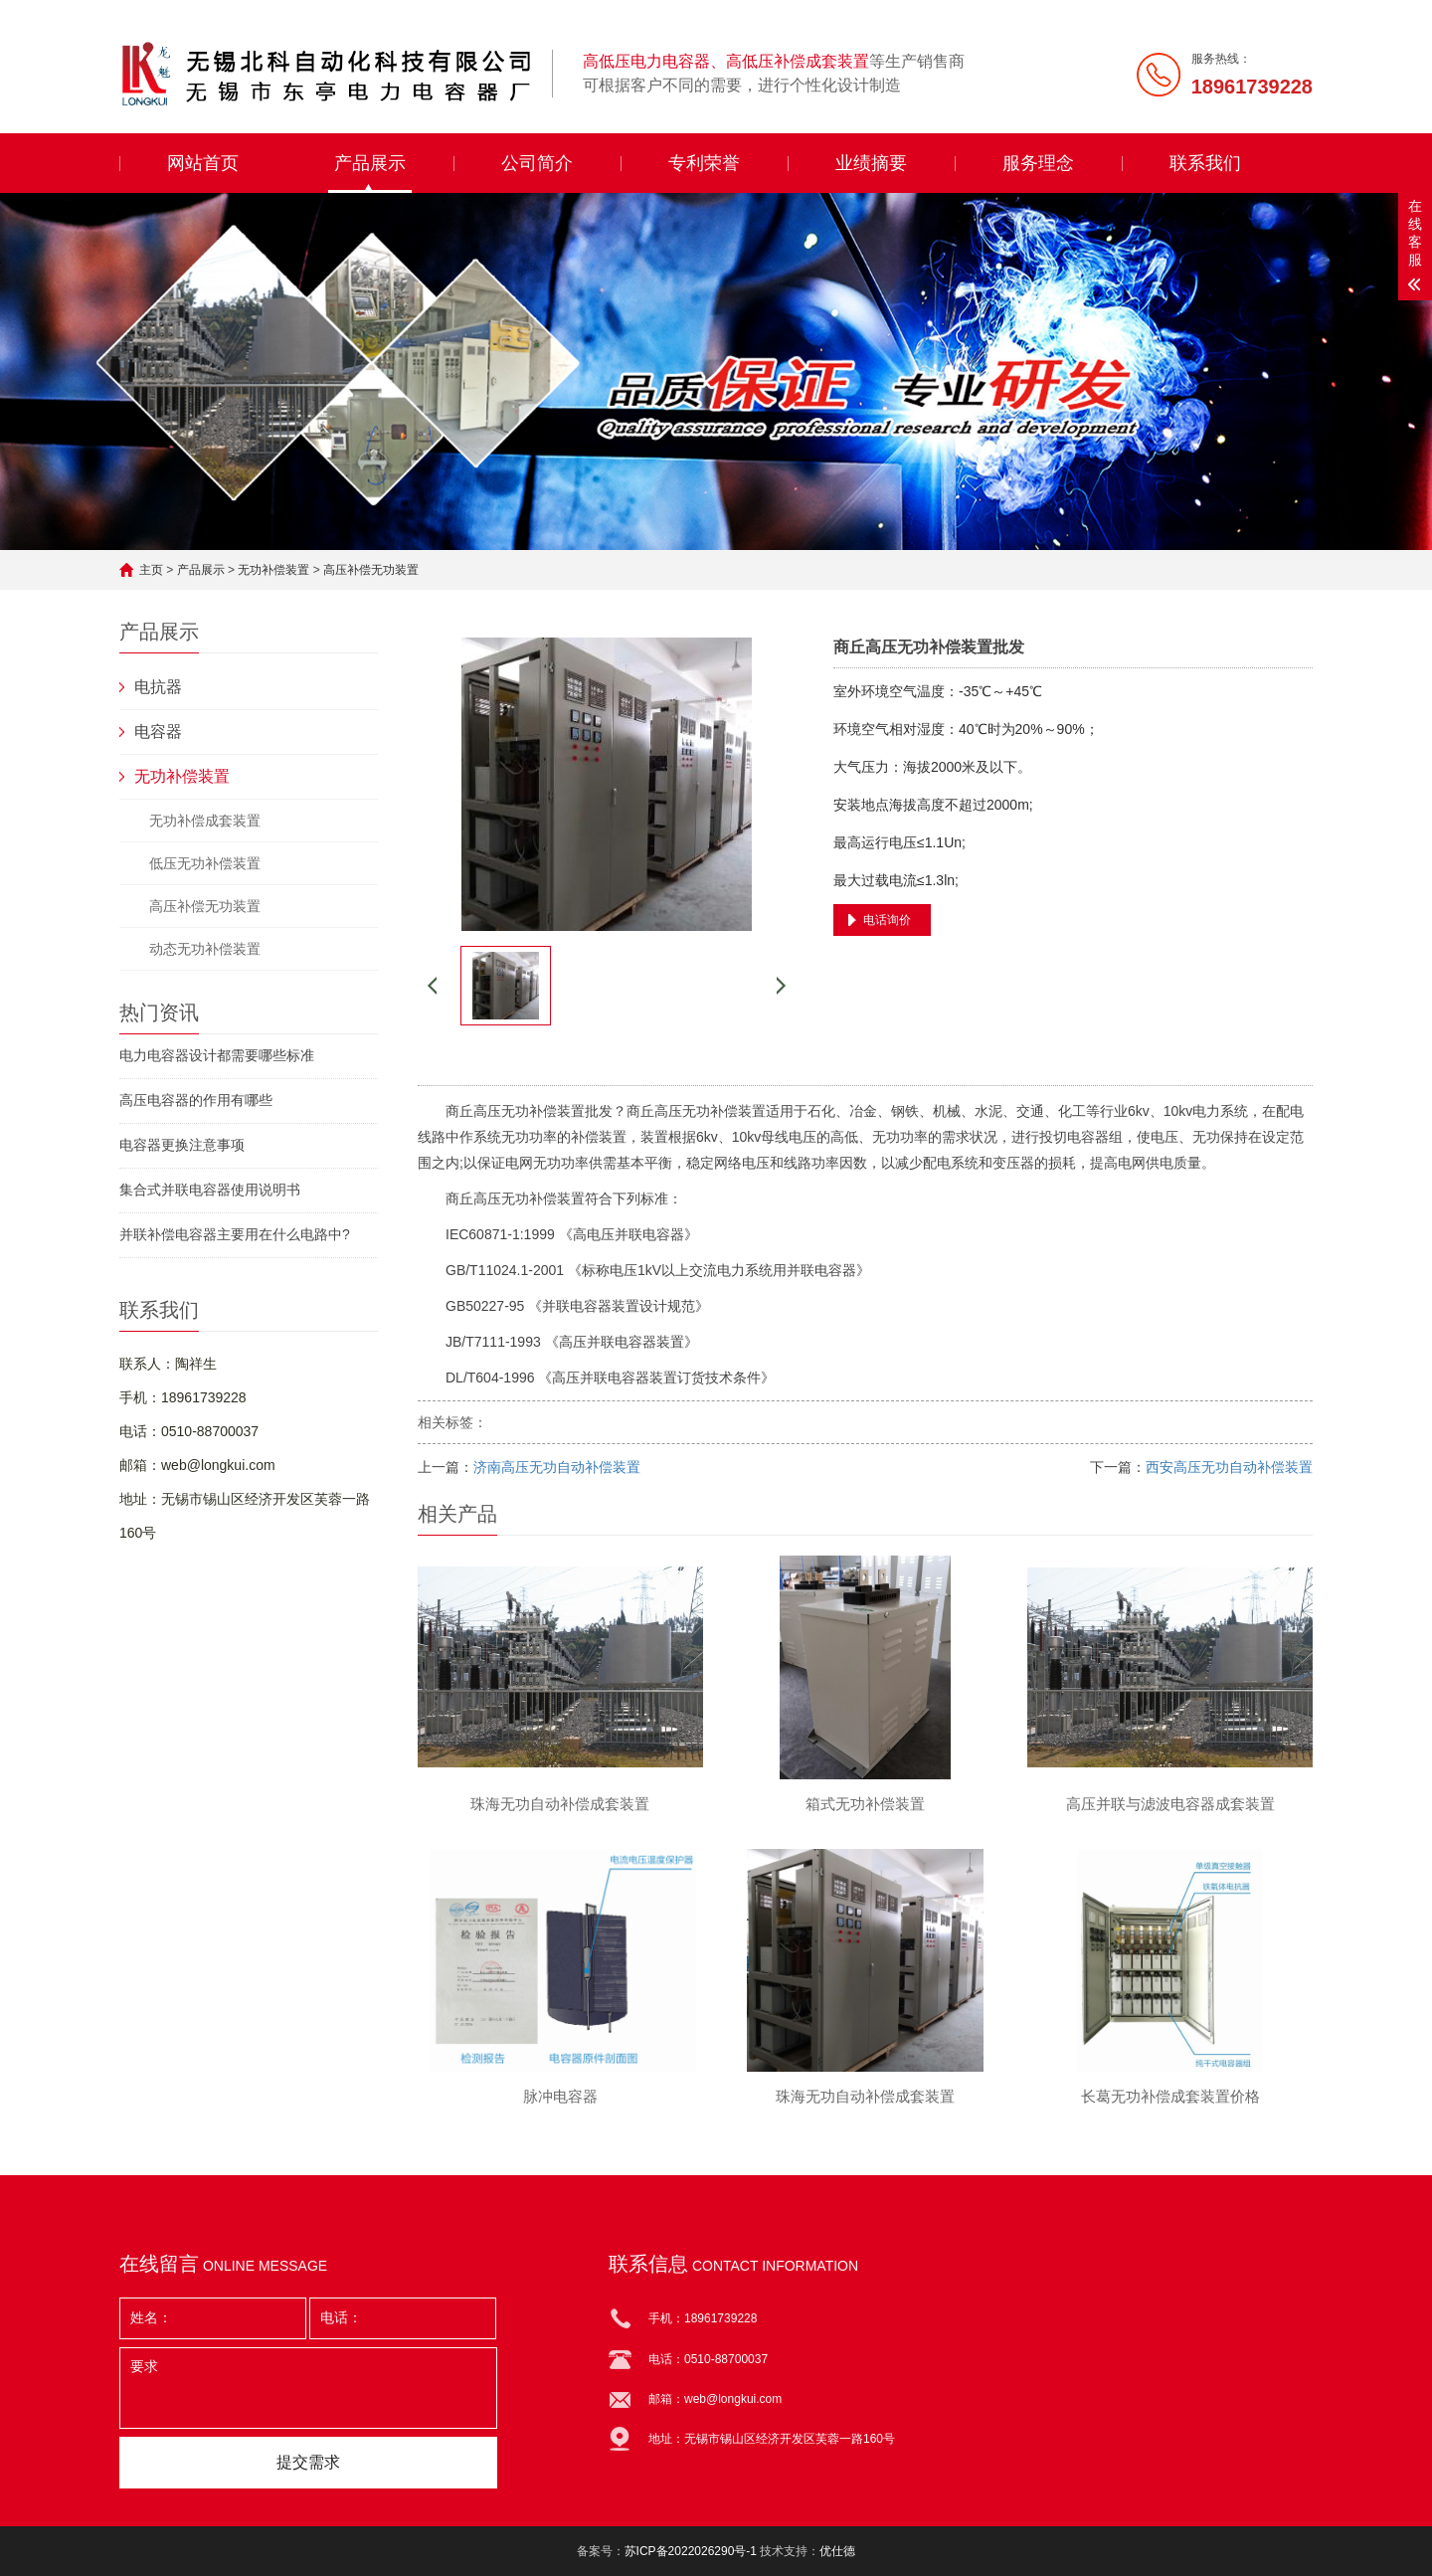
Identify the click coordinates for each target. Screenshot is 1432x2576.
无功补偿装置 (273, 570)
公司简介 (537, 163)
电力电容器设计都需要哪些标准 (216, 1055)
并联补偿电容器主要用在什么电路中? (234, 1234)
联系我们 (1205, 163)
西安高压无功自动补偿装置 (1229, 1467)
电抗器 (158, 686)
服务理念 (1038, 163)
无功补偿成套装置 (205, 820)
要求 (308, 2388)
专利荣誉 (704, 163)
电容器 (158, 731)
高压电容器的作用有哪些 (195, 1100)
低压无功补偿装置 (205, 863)
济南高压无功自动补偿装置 (556, 1467)
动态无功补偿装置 (205, 949)
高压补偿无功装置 (371, 570)
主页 (151, 570)
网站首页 (203, 163)
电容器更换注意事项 (182, 1145)
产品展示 (370, 163)
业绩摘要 (871, 163)
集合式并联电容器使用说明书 (209, 1189)
